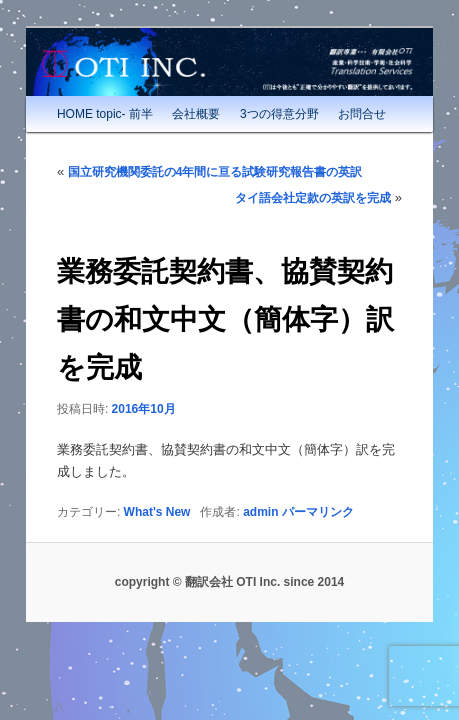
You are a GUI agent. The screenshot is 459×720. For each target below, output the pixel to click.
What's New (135, 492)
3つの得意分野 (257, 95)
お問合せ (340, 95)
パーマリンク (296, 492)
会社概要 (174, 95)
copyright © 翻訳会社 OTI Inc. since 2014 (230, 563)
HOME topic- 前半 (83, 95)
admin (238, 492)
